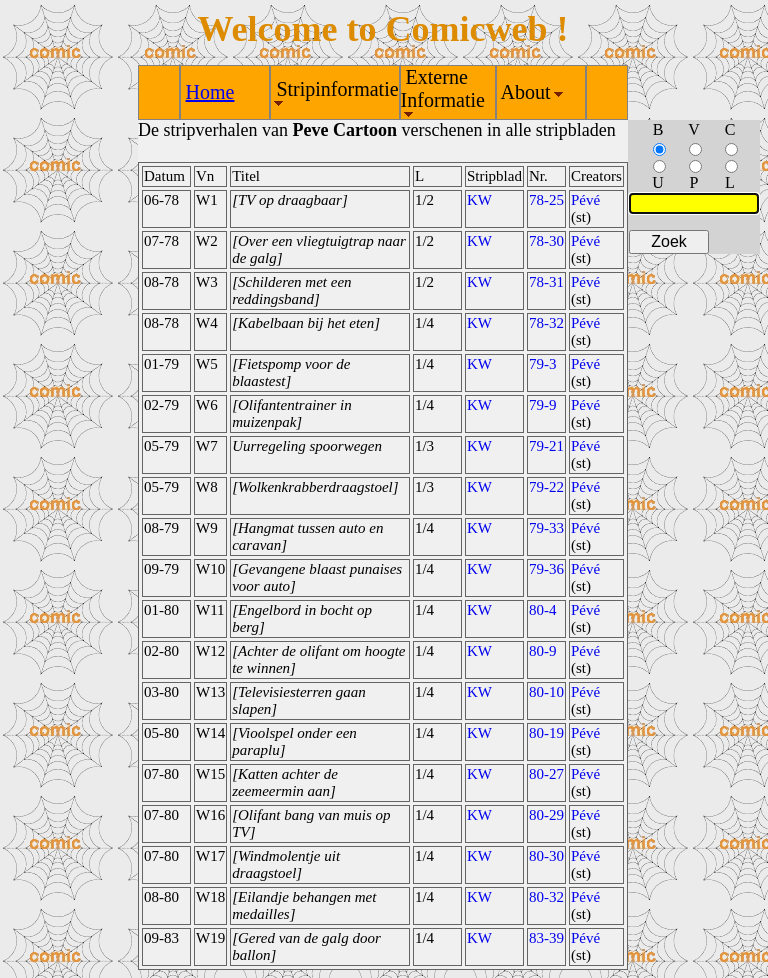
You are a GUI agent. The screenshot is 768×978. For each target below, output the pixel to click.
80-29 (546, 815)
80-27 (546, 774)
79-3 (543, 364)
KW (479, 200)
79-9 (543, 405)
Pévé (585, 200)
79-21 (546, 446)
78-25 (546, 200)
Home (210, 92)
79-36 (546, 569)
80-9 (543, 651)
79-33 (546, 528)
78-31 (546, 282)
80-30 (546, 856)
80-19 (546, 733)
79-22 (546, 487)
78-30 (546, 241)
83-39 (546, 938)
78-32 (546, 323)
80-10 (546, 692)
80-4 (543, 610)
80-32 (546, 897)
